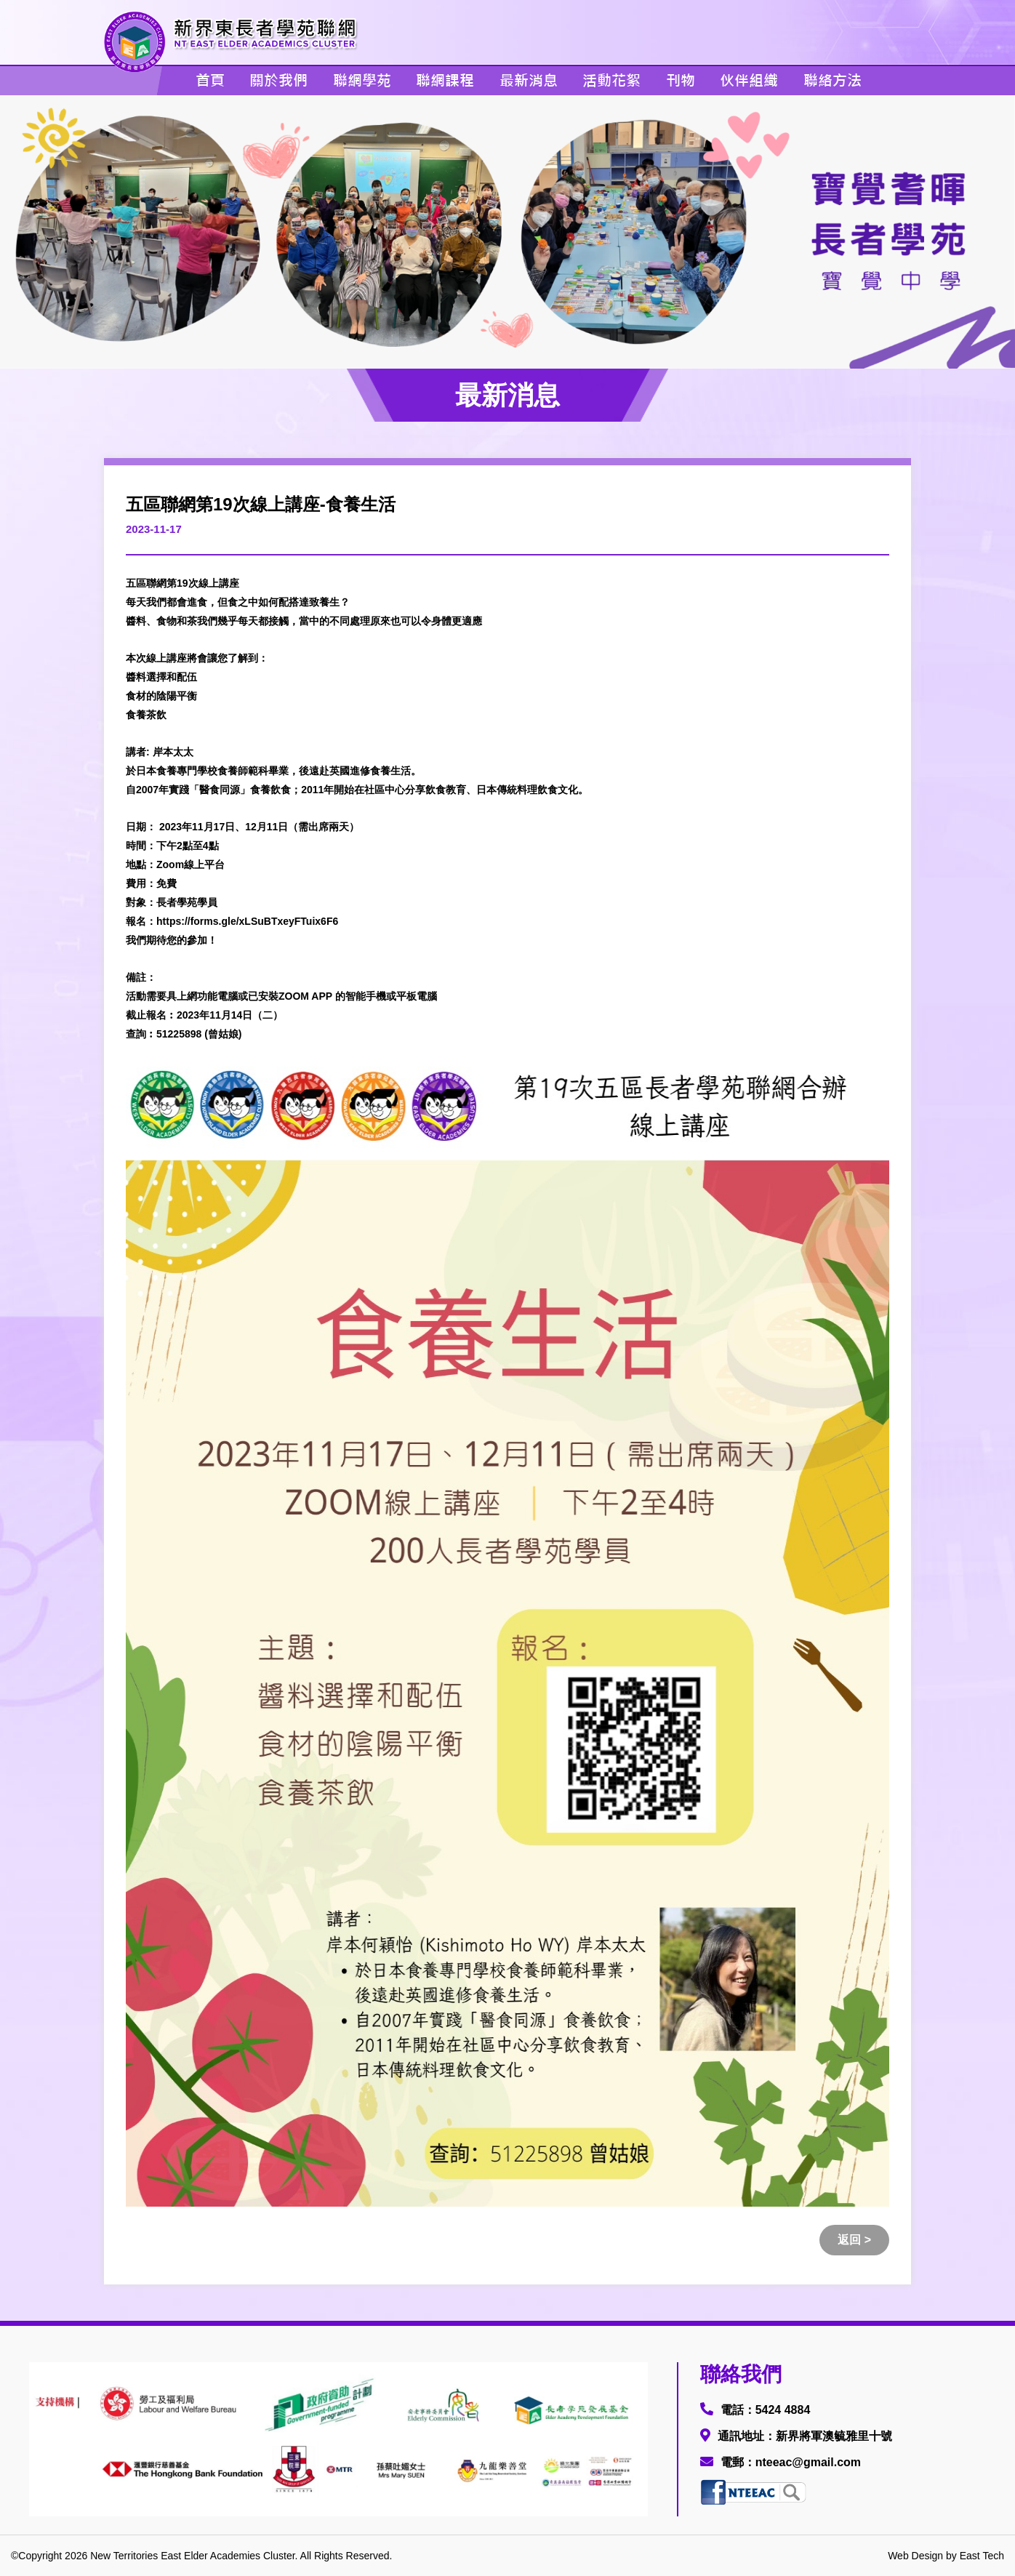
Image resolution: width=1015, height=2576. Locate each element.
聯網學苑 (362, 80)
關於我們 (278, 80)
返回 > (854, 2240)
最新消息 (529, 80)
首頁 (210, 80)
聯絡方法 (832, 80)
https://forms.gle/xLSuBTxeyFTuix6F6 (247, 921)
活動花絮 (611, 80)
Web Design (915, 2555)
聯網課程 (445, 80)
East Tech (982, 2555)
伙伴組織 (749, 80)
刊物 (680, 80)
